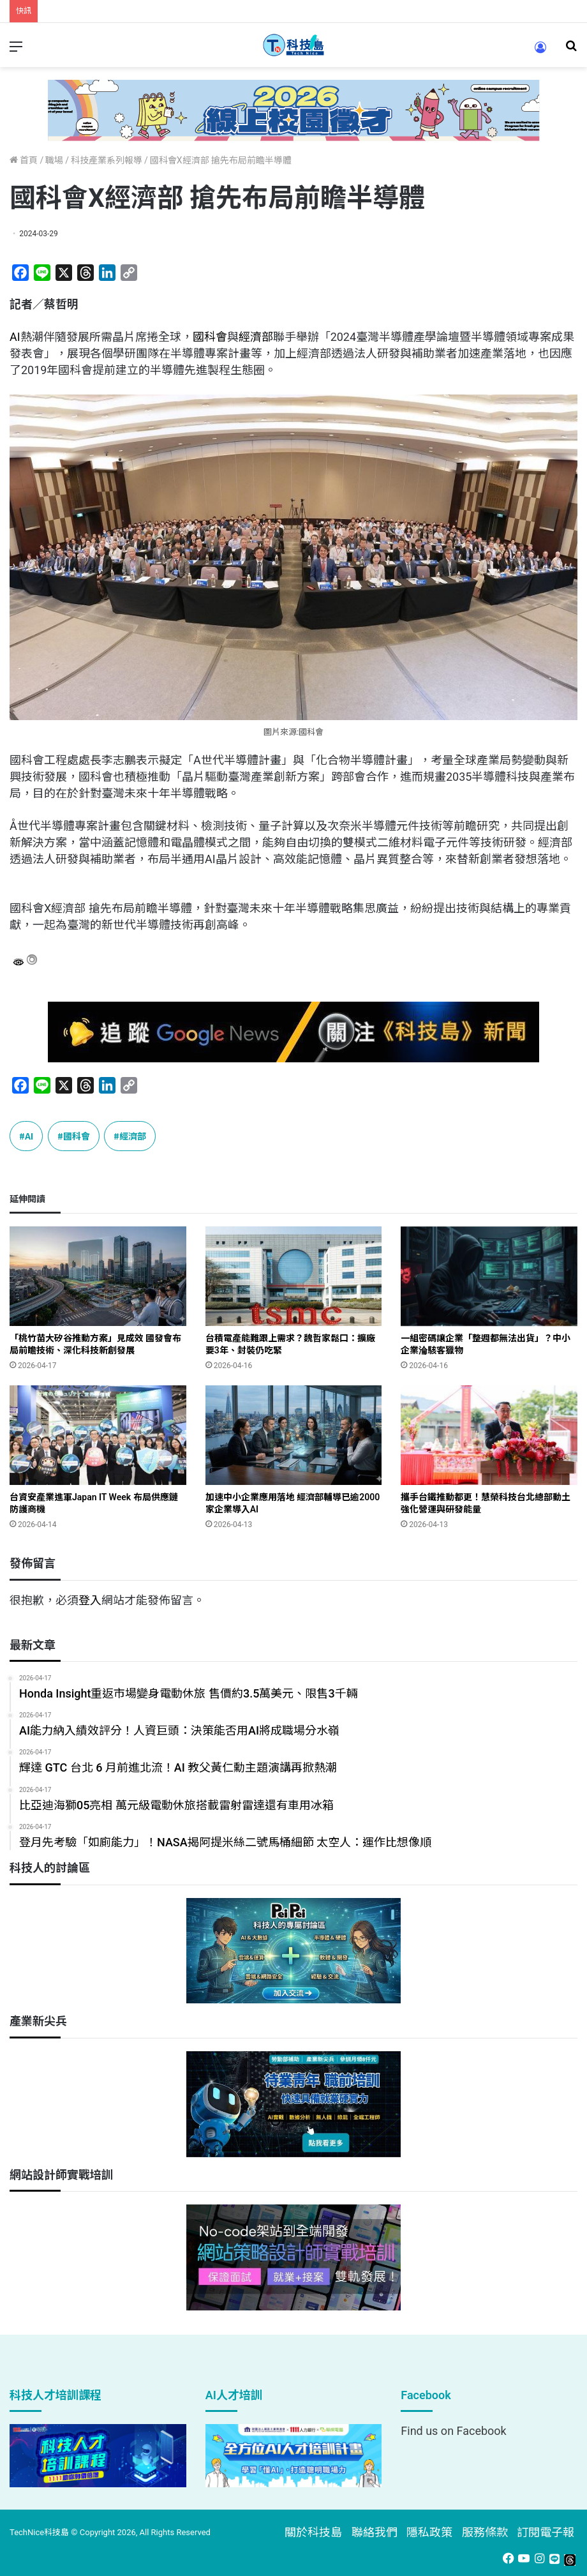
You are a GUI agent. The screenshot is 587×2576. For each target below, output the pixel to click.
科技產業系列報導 (106, 160)
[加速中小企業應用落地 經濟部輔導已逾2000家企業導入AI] (293, 1435)
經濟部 (256, 336)
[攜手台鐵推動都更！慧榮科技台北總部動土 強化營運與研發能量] (489, 1435)
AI (15, 336)
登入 (89, 1600)
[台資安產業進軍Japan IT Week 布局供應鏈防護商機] (98, 1435)
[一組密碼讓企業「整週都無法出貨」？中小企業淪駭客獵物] (489, 1276)
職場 (54, 160)
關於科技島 (313, 2532)
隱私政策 (429, 2532)
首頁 (24, 160)
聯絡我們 (375, 2532)
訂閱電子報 (545, 2532)
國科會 (210, 336)
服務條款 (485, 2532)
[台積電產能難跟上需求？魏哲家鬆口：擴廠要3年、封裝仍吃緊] (293, 1276)
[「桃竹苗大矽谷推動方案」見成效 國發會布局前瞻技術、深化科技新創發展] (98, 1276)
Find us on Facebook (453, 2430)
